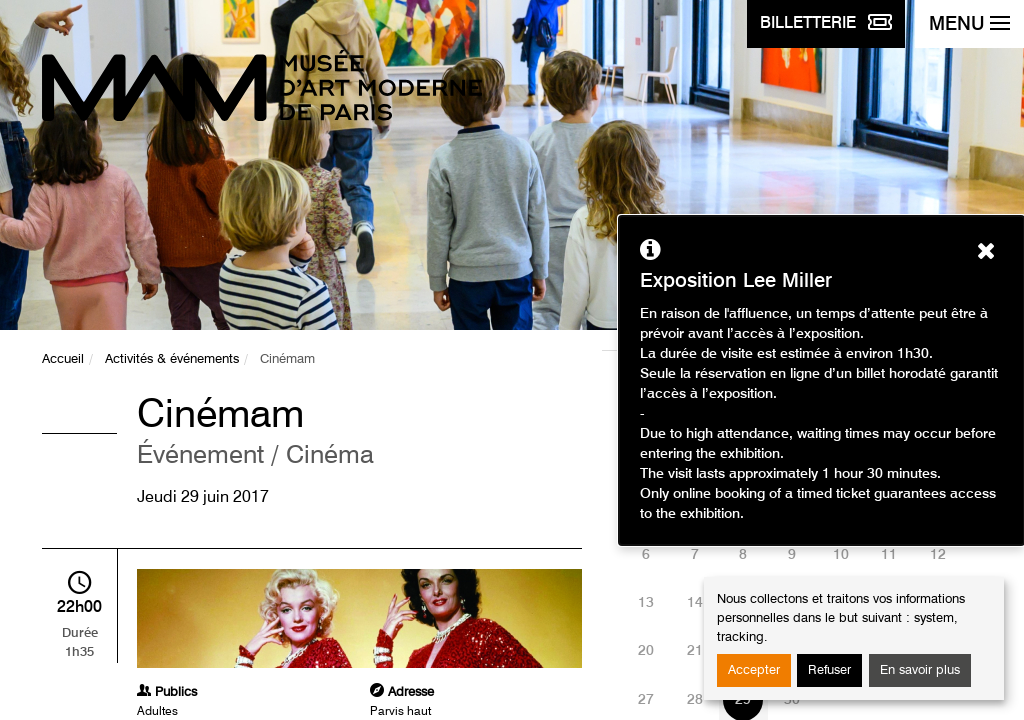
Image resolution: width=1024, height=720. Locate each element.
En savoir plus (920, 670)
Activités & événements (172, 359)
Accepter (754, 670)
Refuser (829, 670)
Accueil (63, 359)
